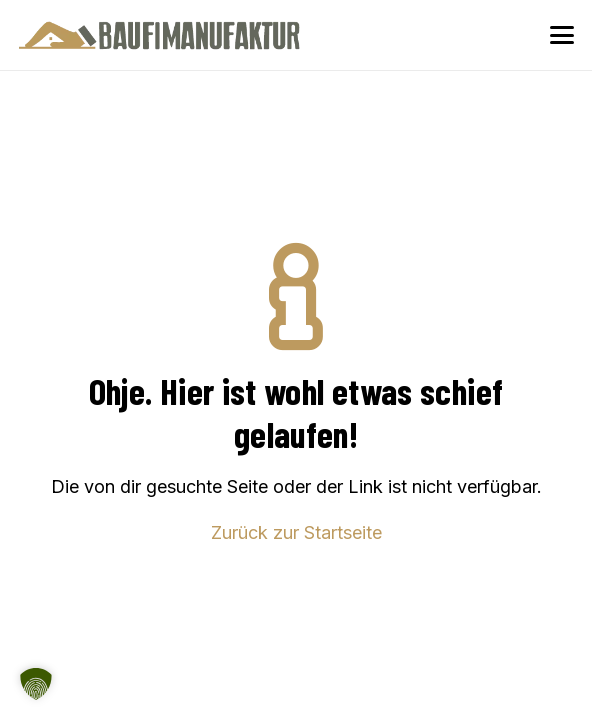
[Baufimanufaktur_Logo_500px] (159, 35)
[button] (562, 35)
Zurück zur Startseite (296, 532)
